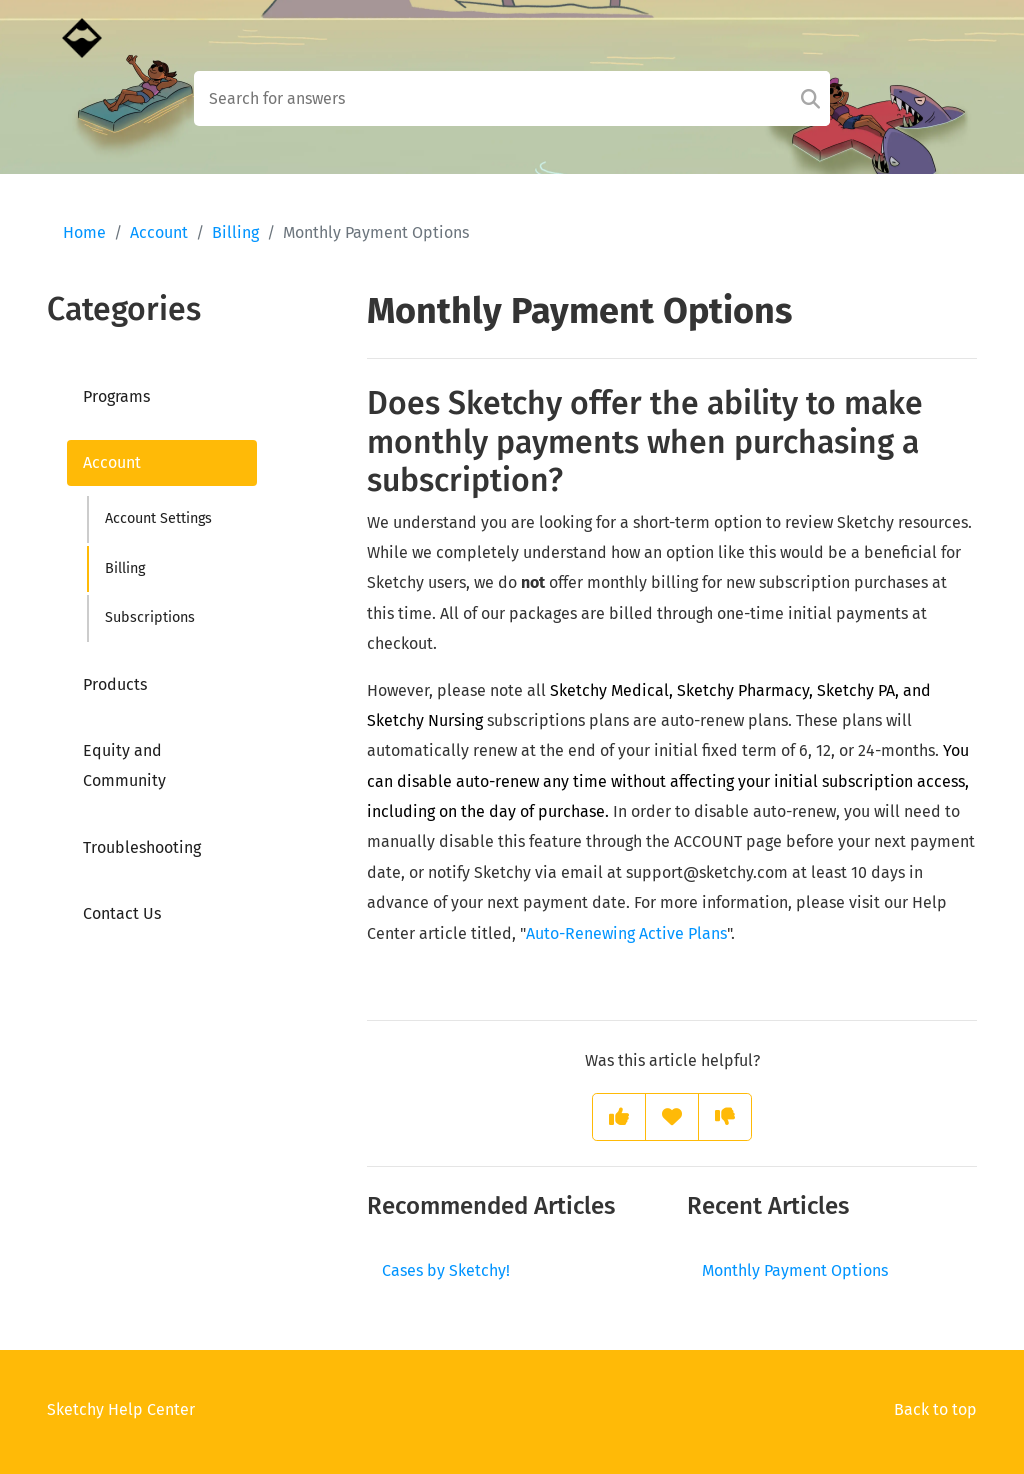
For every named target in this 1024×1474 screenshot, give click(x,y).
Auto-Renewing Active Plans (626, 933)
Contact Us (122, 913)
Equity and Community (124, 765)
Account (159, 232)
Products (115, 684)
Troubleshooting (142, 847)
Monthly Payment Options (795, 1270)
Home (84, 232)
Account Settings (158, 518)
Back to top (935, 1409)
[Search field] (512, 98)
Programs (116, 396)
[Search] (810, 98)
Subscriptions (150, 617)
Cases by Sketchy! (446, 1270)
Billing (235, 232)
